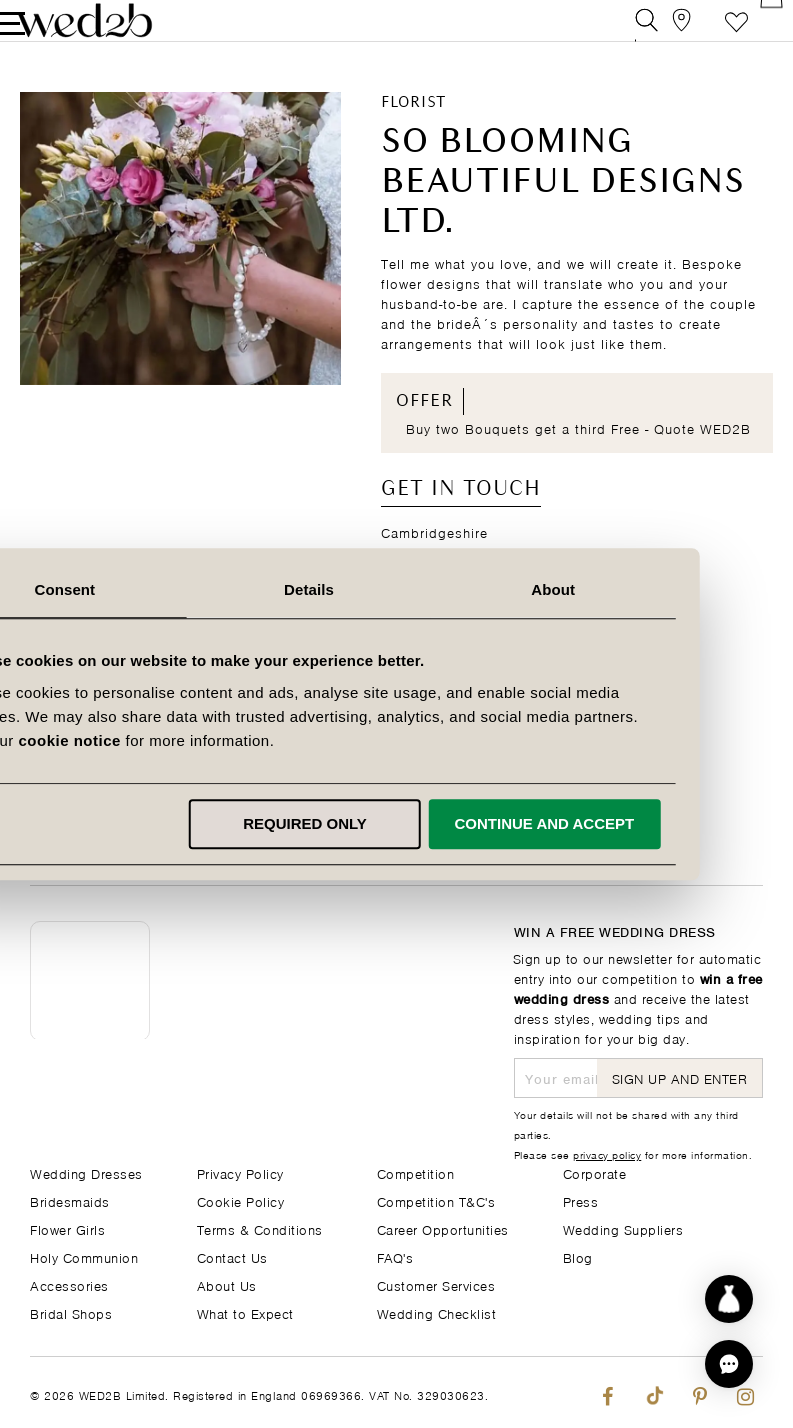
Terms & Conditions (260, 1228)
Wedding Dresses (86, 1172)
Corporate (595, 1172)
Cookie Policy (241, 1200)
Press (581, 1200)
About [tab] (640, 589)
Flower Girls (67, 1228)
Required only (393, 823)
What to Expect (245, 1312)
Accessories (69, 1284)
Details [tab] (397, 589)
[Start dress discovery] (729, 1299)
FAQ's (395, 1256)
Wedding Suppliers (623, 1228)
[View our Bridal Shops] (661, 34)
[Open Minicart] (751, 34)
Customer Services (436, 1284)
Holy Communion (84, 1256)
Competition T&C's (436, 1200)
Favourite (706, 34)
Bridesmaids (70, 1200)
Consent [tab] (153, 589)
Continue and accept (631, 823)
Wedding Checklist (437, 1312)
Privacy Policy (240, 1172)
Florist (413, 131)
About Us (227, 1284)
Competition (416, 1172)
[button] (729, 1364)
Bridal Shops (71, 1312)
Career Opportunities (443, 1228)
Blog (578, 1256)
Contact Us (232, 1256)
